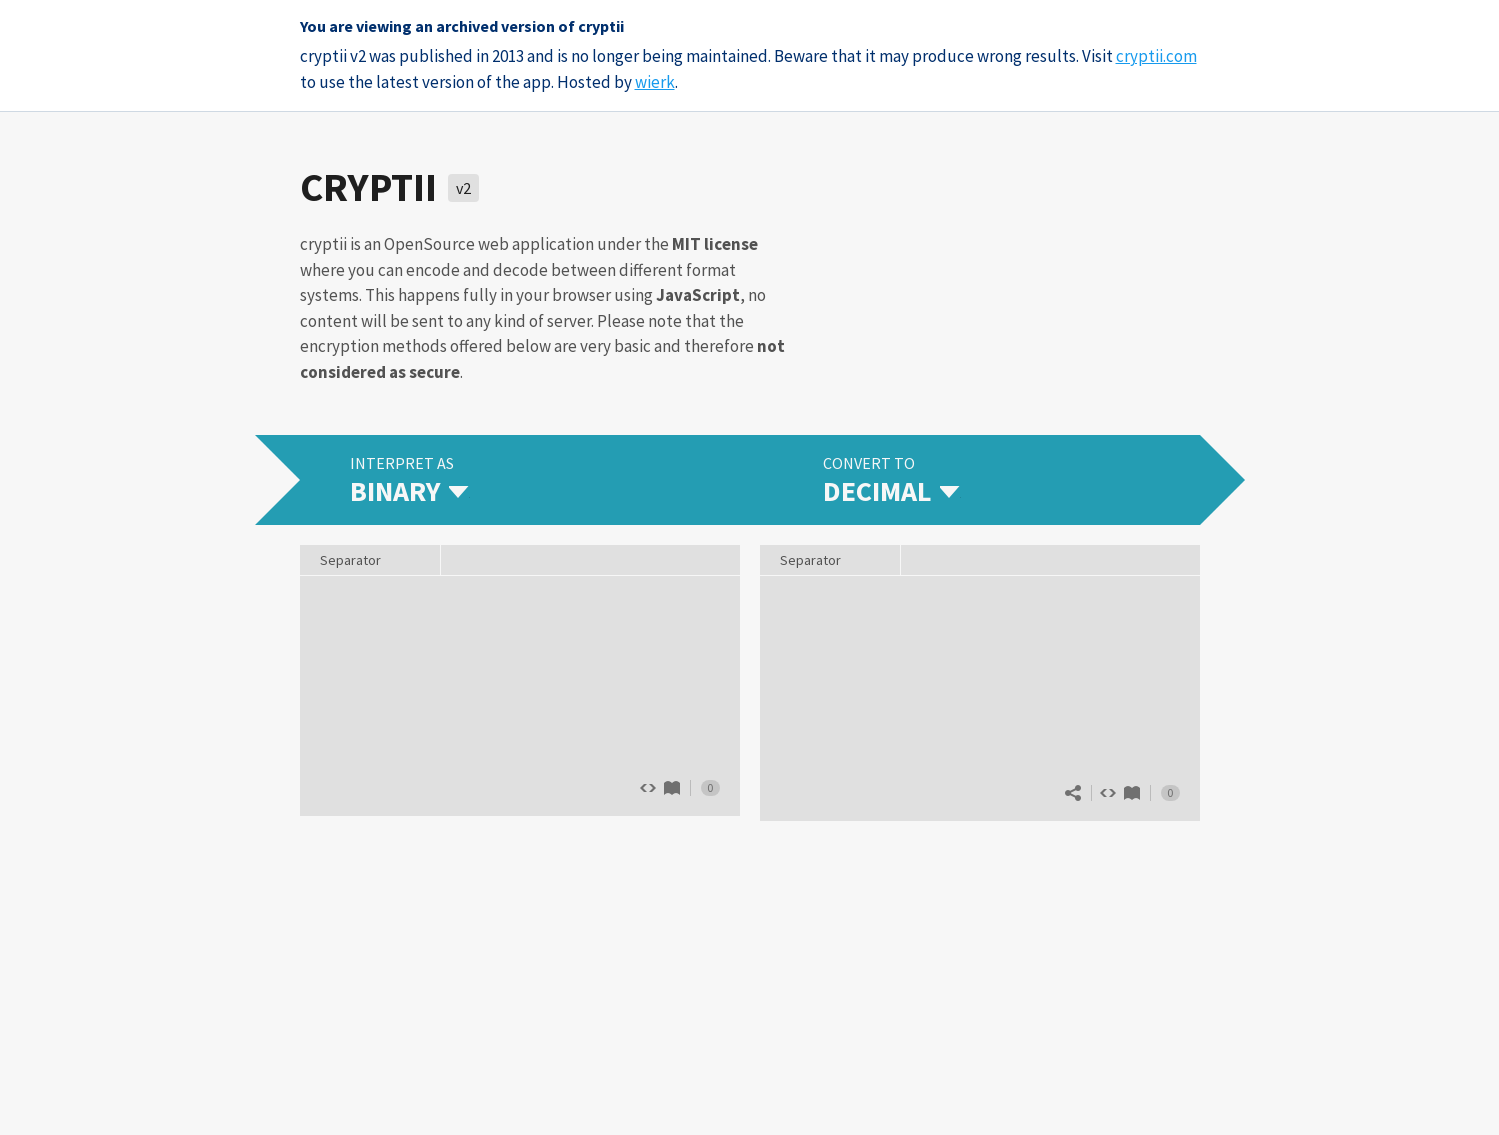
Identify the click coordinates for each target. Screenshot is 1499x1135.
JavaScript (698, 295)
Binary (672, 788)
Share (1073, 793)
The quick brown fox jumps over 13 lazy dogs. (520, 694)
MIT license (715, 244)
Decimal (1132, 793)
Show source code (1108, 793)
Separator (810, 560)
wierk (655, 82)
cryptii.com (1156, 56)
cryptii (368, 187)
